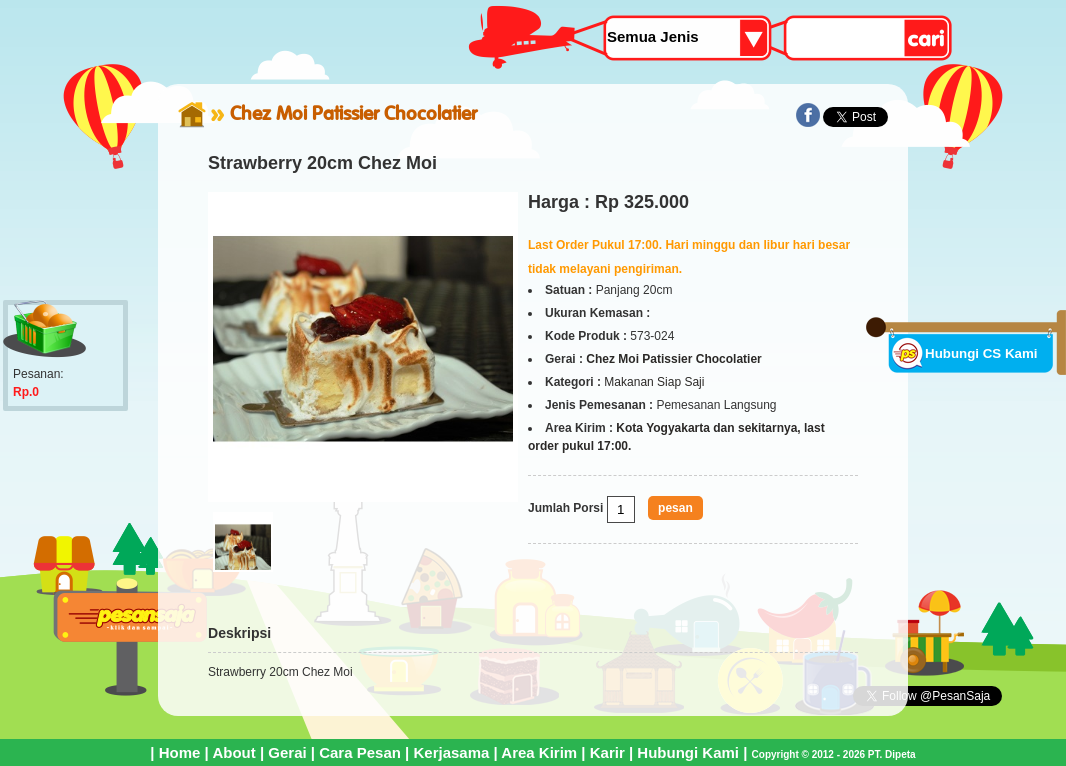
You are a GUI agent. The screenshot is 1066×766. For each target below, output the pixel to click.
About (233, 752)
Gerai (287, 752)
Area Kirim (539, 752)
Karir (607, 752)
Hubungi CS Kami (981, 353)
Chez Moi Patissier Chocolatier (353, 113)
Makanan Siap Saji (654, 382)
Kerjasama (451, 752)
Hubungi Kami (688, 752)
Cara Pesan (360, 752)
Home (180, 752)
